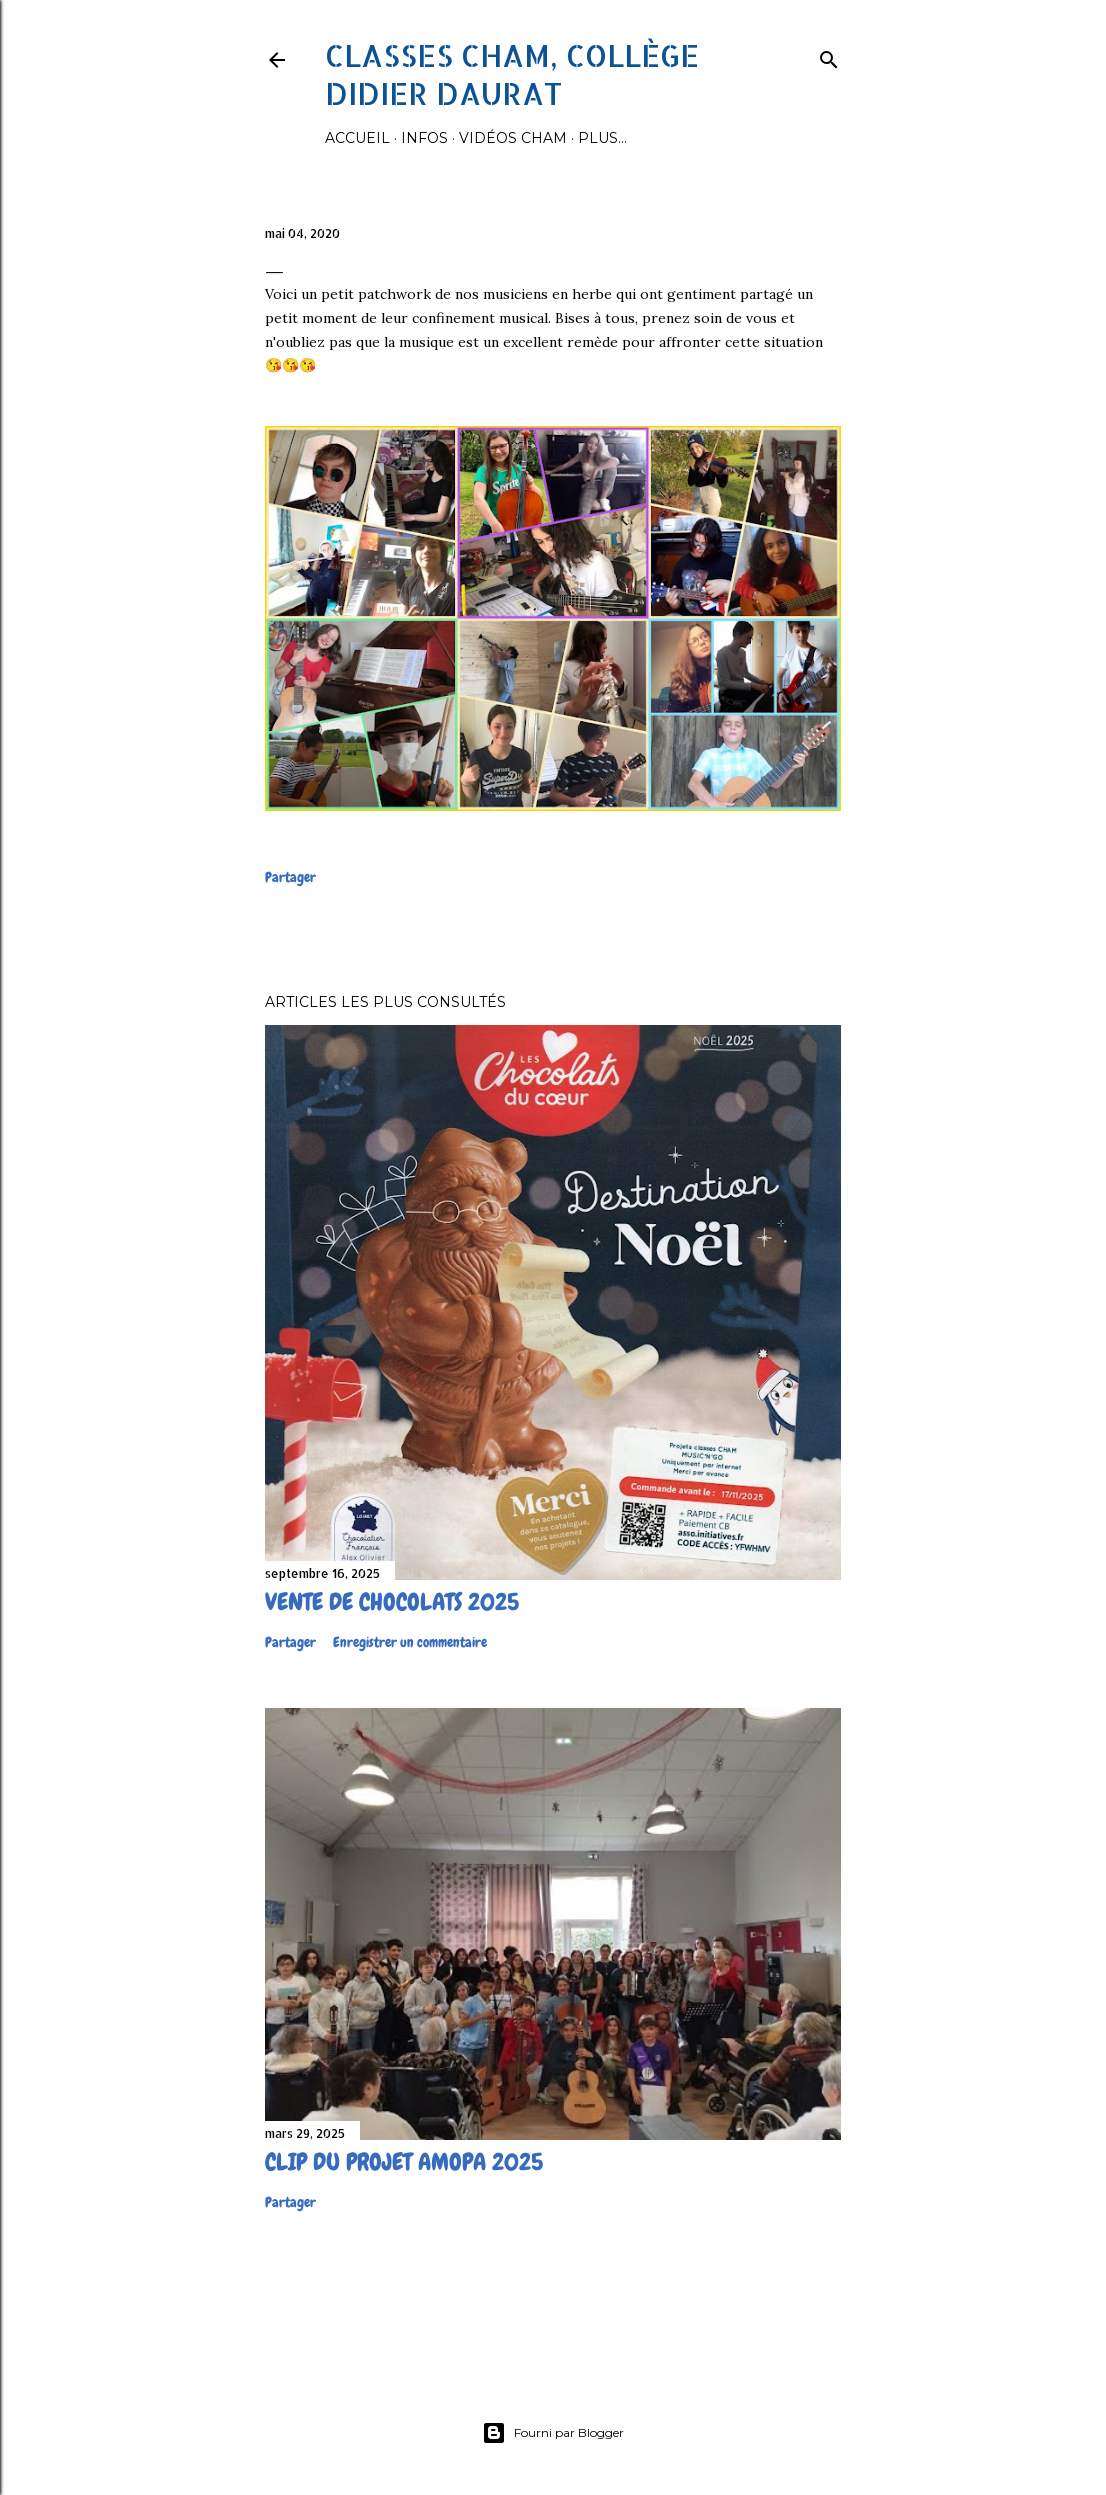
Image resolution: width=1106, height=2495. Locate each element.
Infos (424, 138)
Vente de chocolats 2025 (392, 1601)
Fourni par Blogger (553, 2433)
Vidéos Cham (513, 138)
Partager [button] (290, 877)
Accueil (357, 138)
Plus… (602, 138)
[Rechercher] (829, 55)
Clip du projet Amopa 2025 (404, 2161)
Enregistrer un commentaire (410, 1642)
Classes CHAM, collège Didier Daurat (512, 74)
